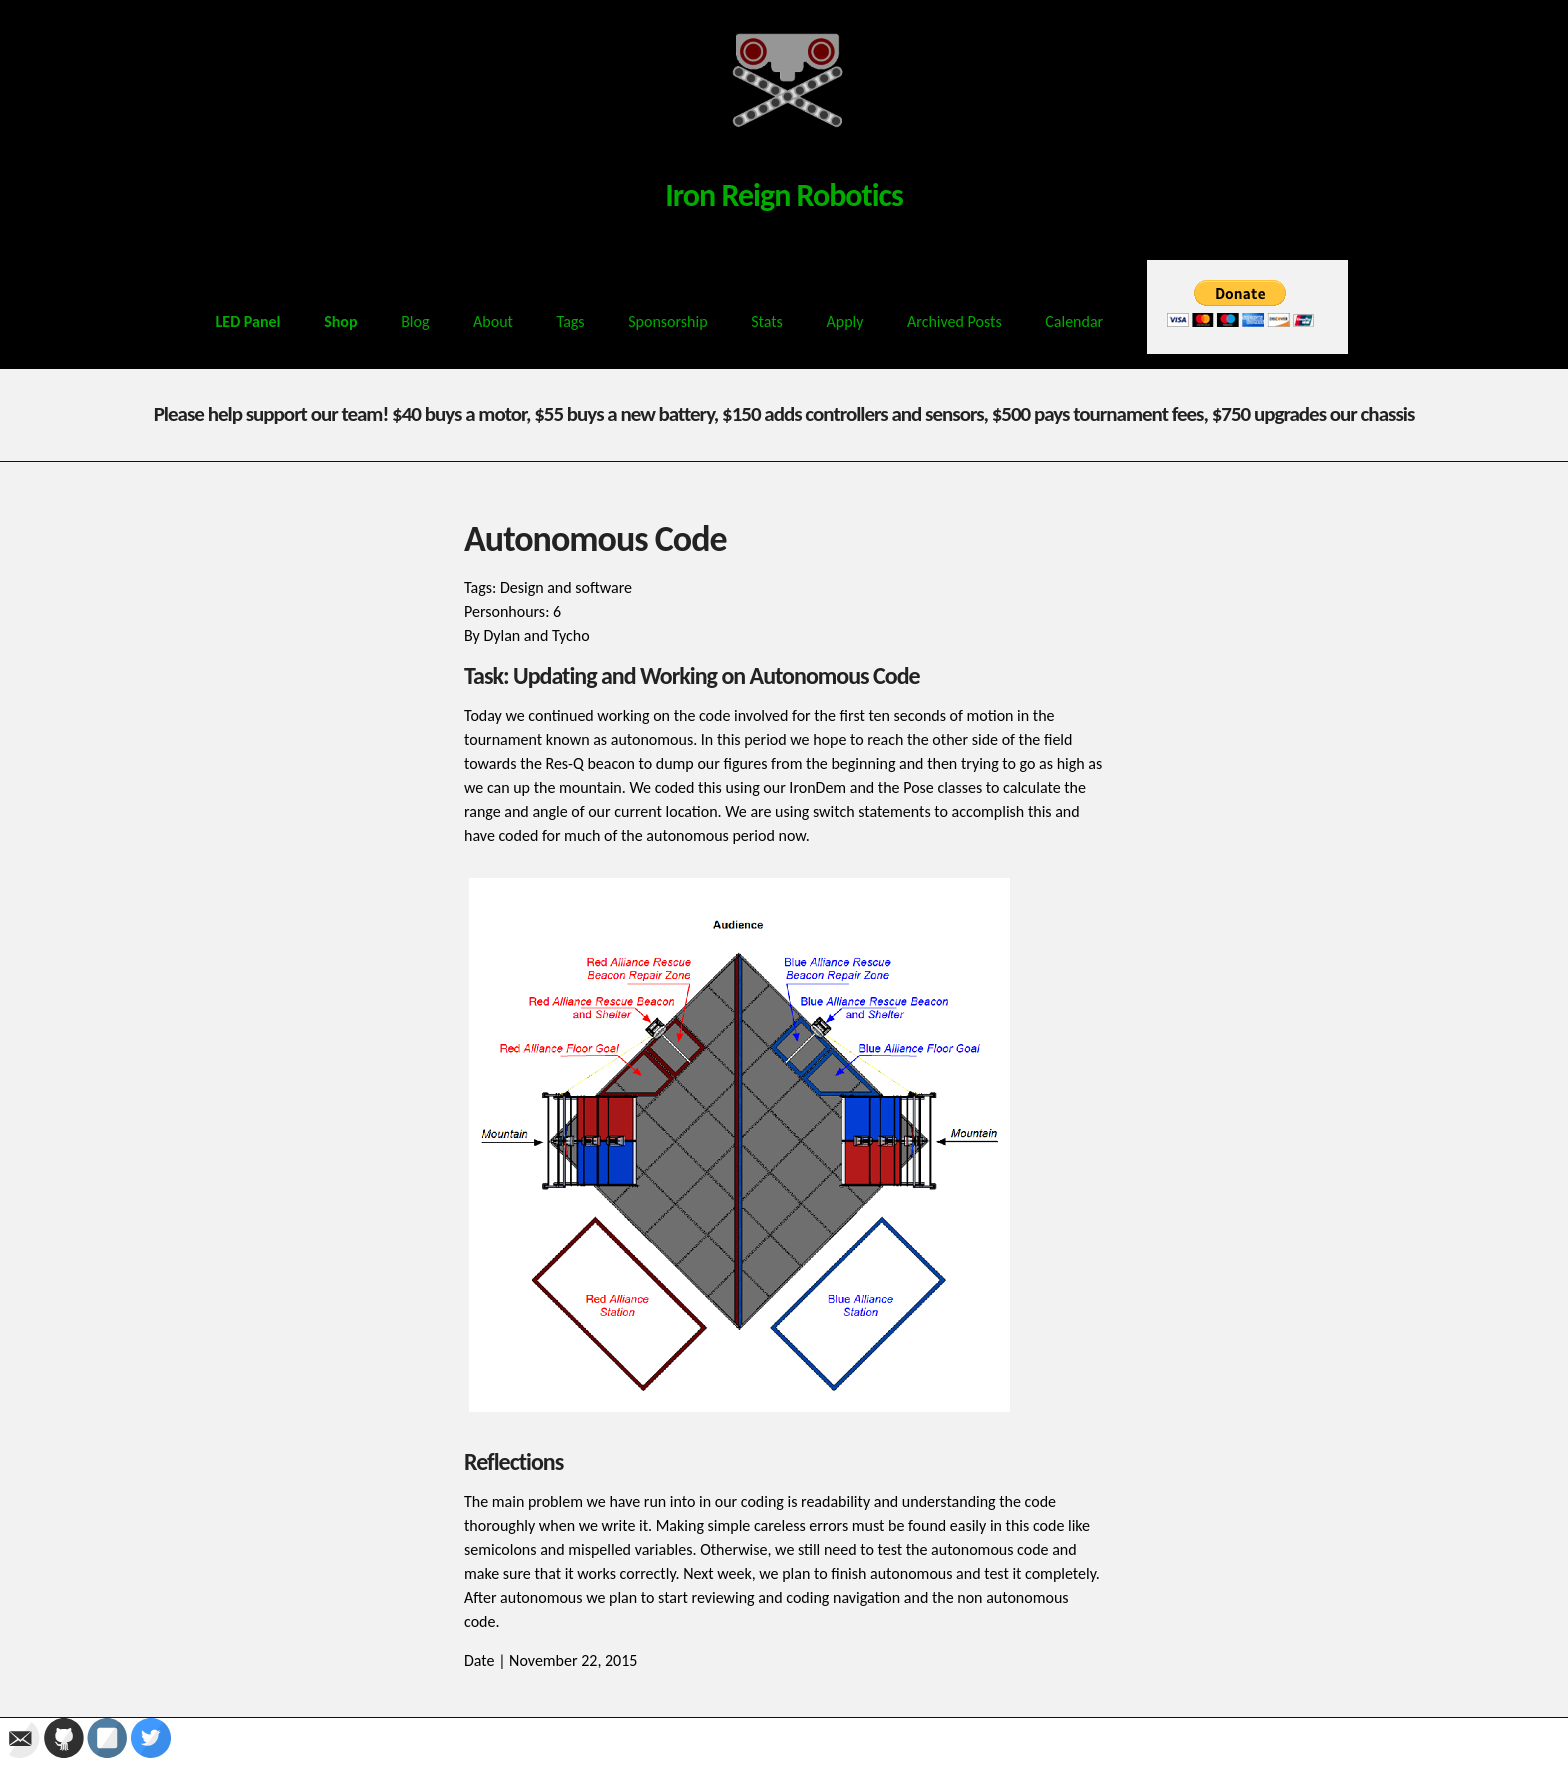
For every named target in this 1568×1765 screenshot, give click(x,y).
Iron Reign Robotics (783, 195)
